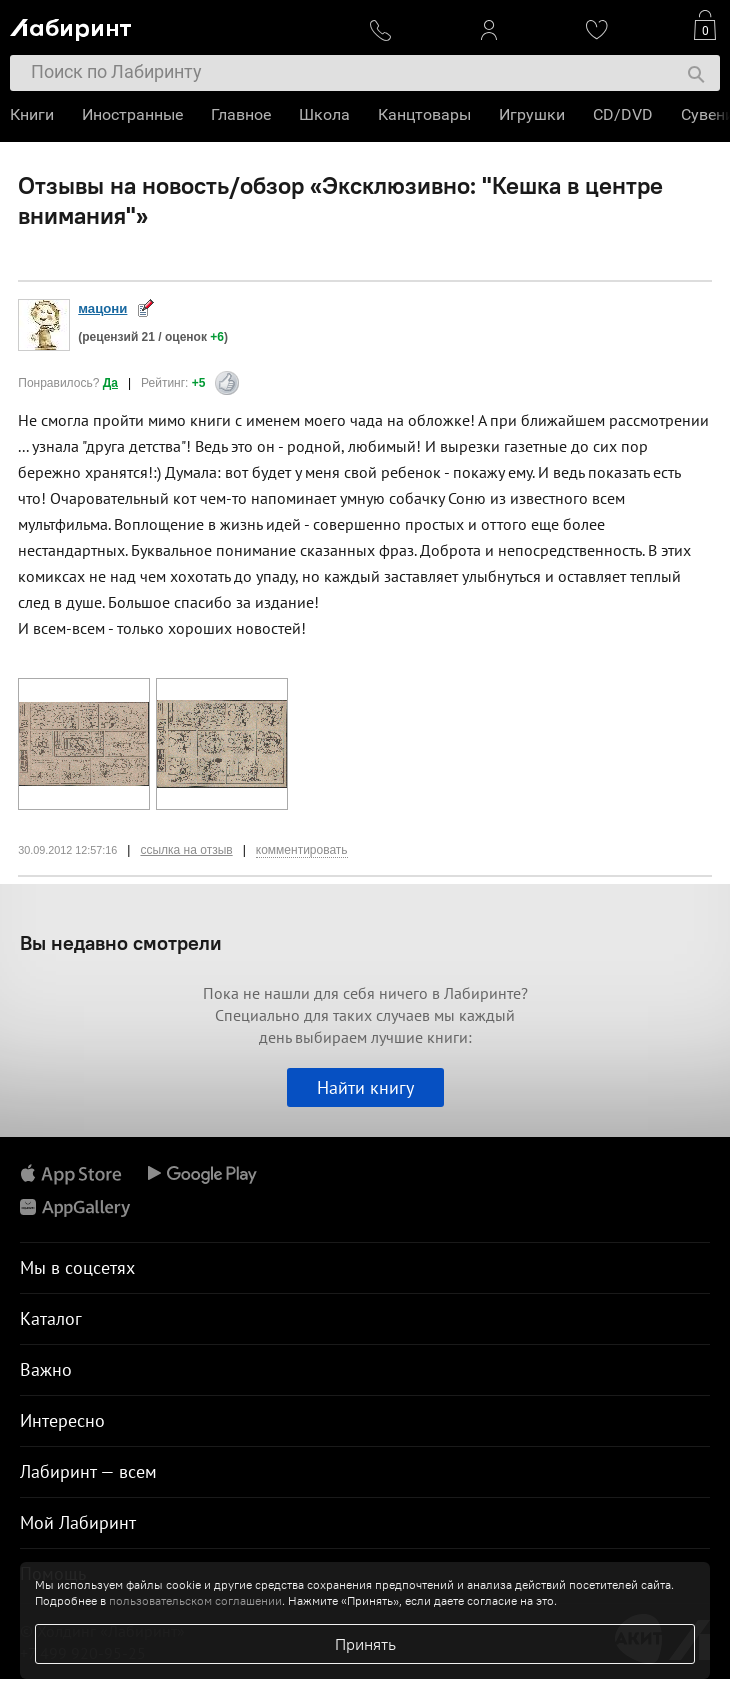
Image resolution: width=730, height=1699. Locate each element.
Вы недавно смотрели (121, 942)
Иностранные (132, 114)
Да (110, 383)
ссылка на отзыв (186, 850)
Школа (324, 114)
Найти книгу (365, 1087)
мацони (102, 308)
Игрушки (532, 114)
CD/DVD (623, 114)
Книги (32, 114)
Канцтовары (424, 114)
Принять (365, 1644)
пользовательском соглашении (195, 1600)
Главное (241, 114)
